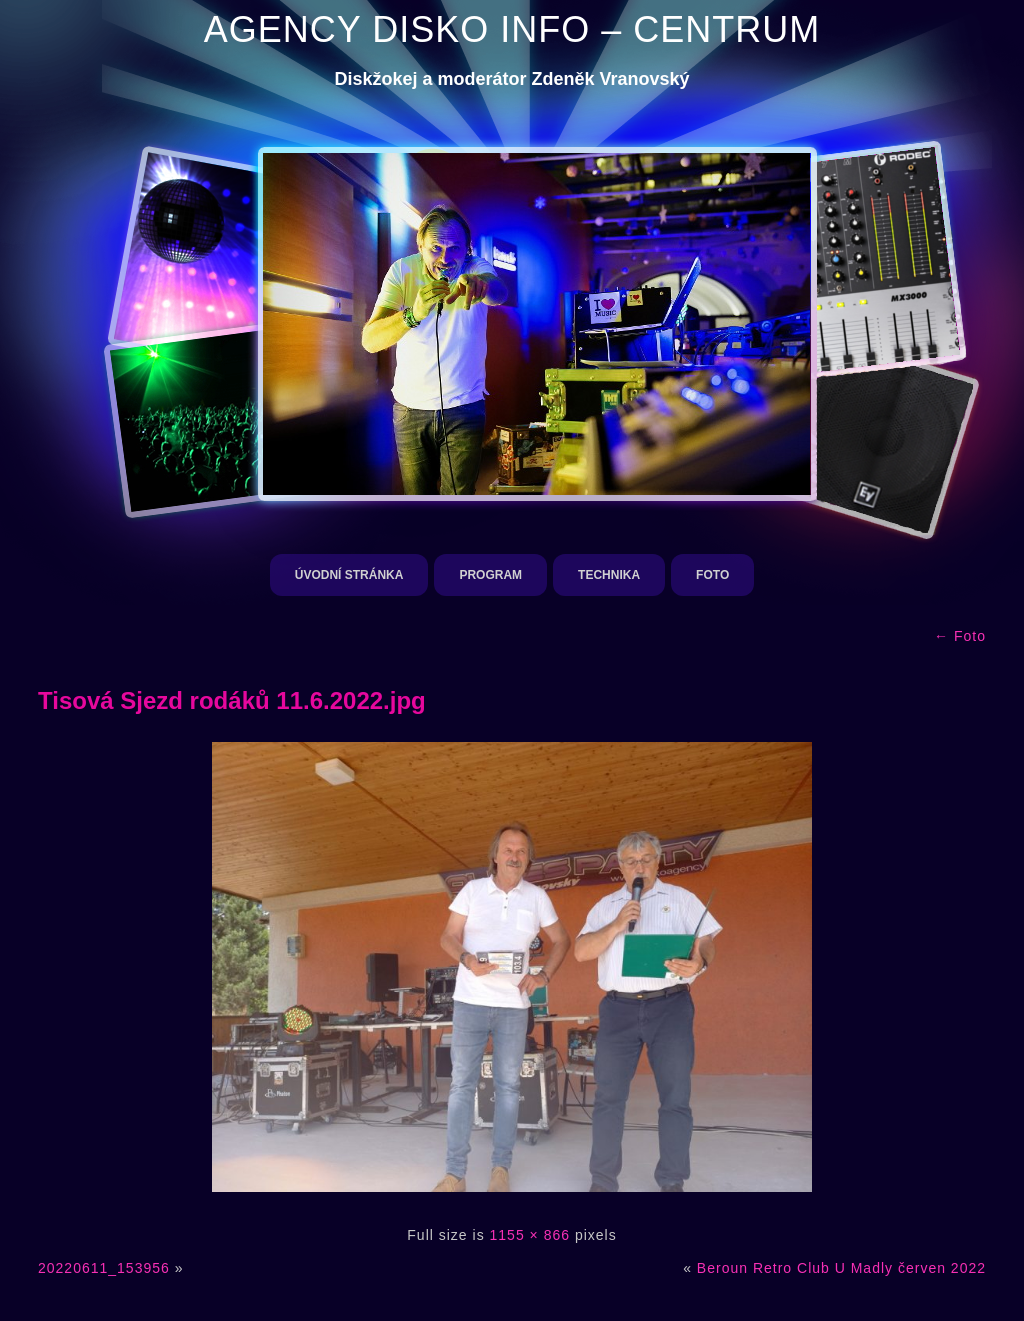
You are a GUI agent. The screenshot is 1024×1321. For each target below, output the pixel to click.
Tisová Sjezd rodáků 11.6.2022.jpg (232, 700)
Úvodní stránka (349, 575)
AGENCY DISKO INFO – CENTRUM (512, 29)
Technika (609, 575)
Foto (712, 575)
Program (490, 575)
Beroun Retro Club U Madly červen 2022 (841, 1268)
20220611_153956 (104, 1268)
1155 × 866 (530, 1235)
